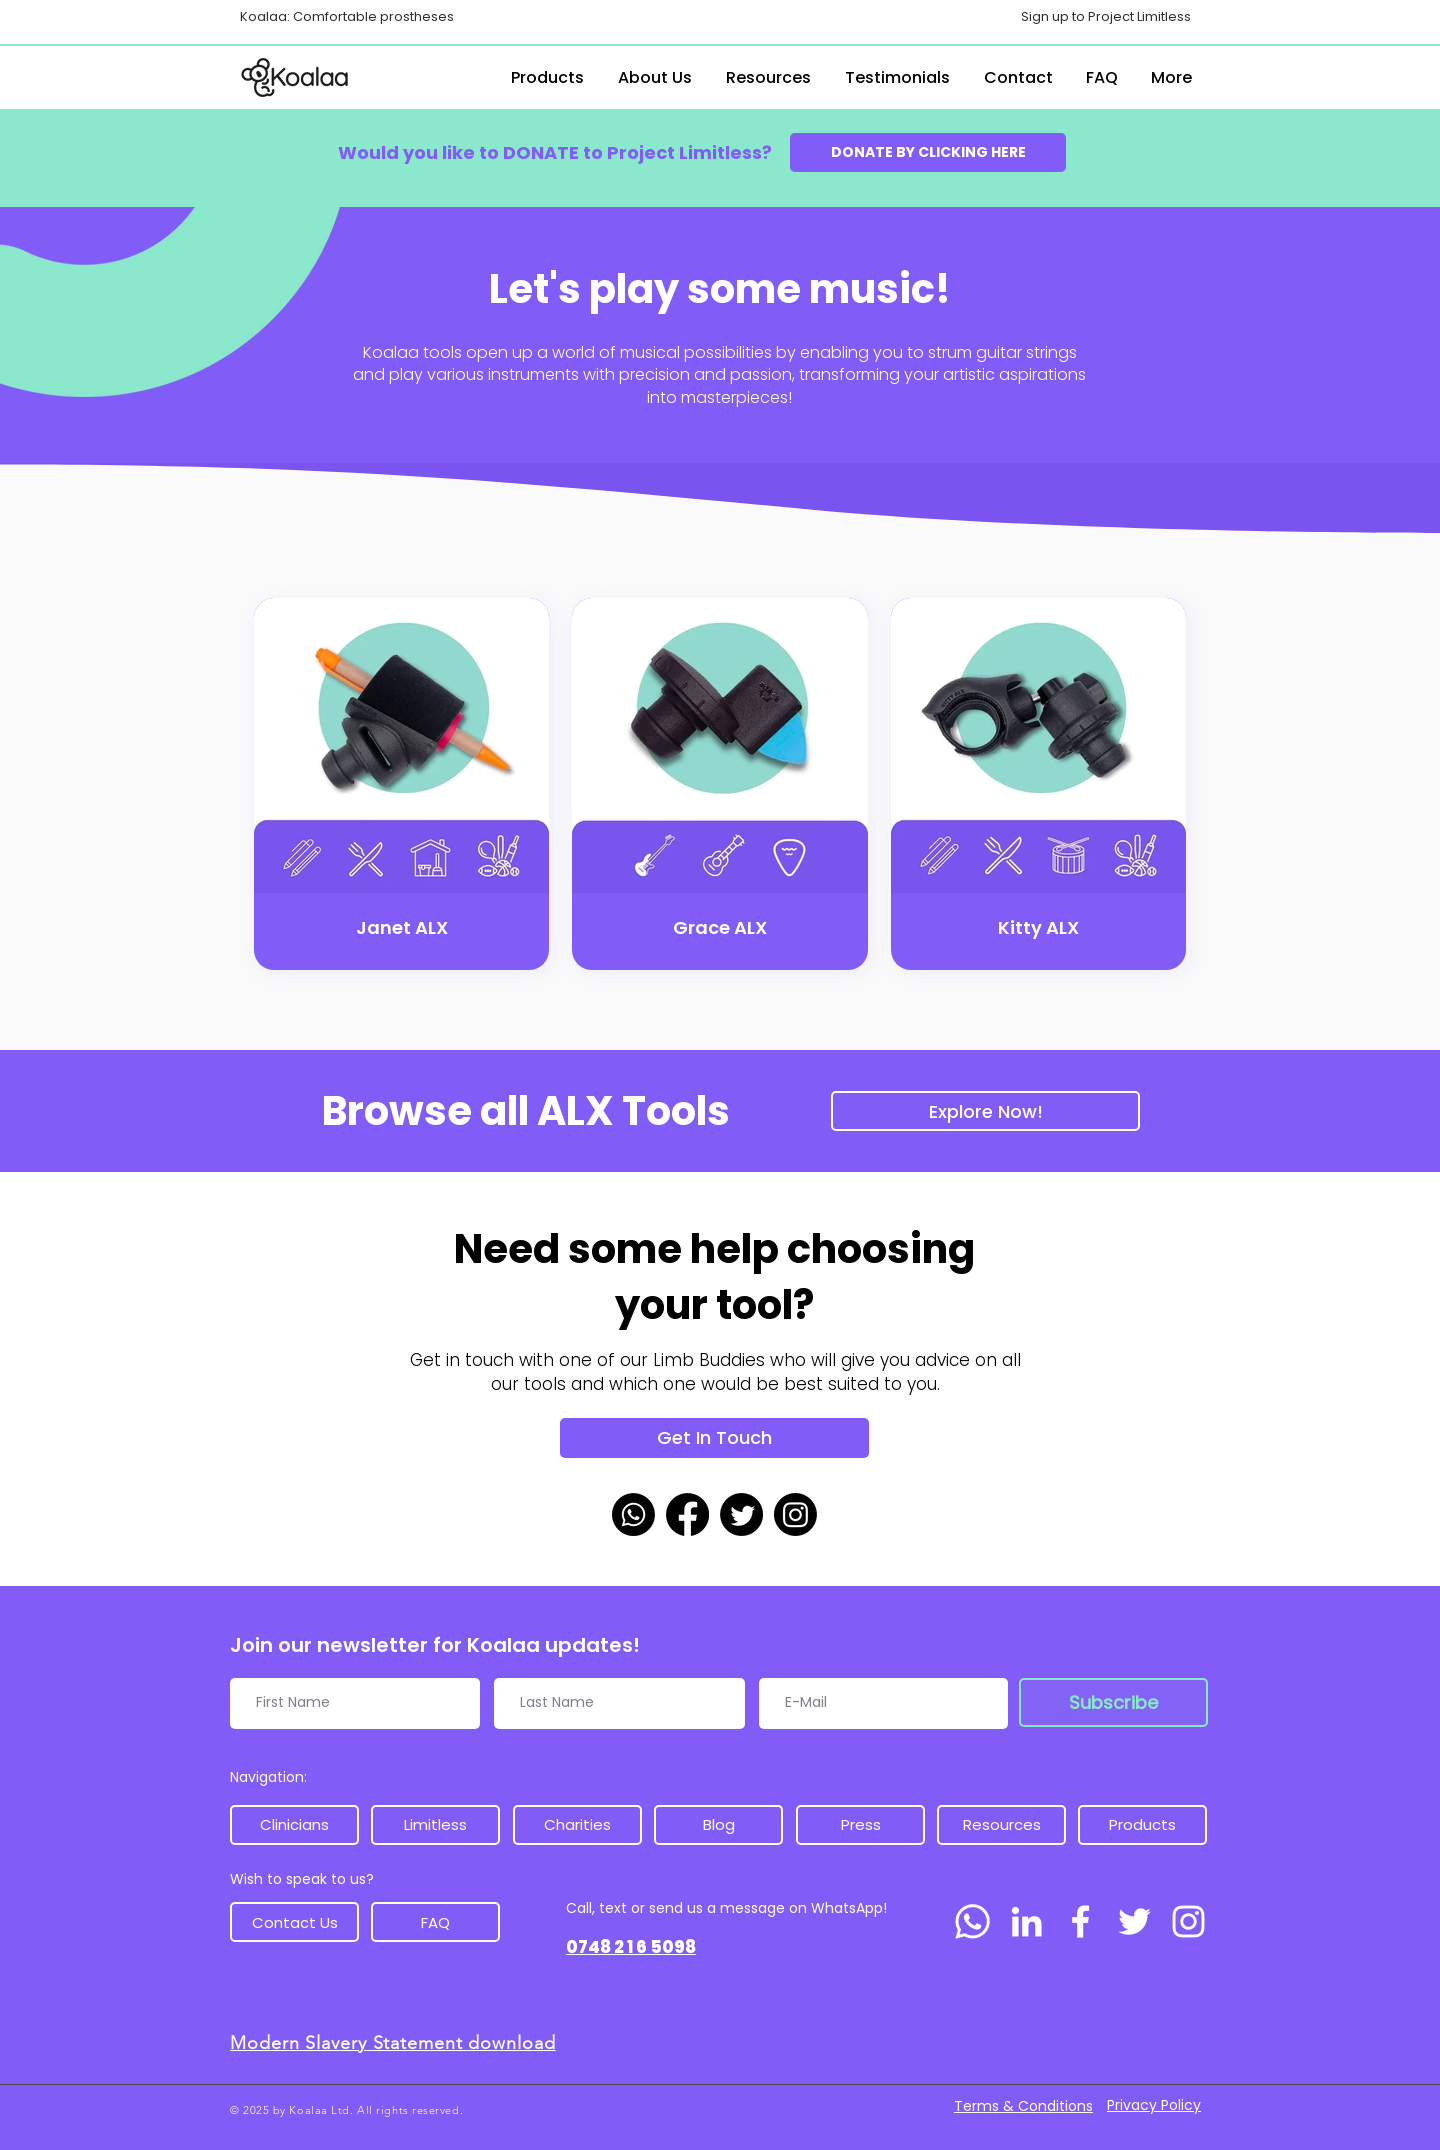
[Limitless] (435, 1825)
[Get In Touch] (714, 1438)
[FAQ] (435, 1922)
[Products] (1142, 1825)
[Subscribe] (1113, 1702)
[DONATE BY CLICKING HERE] (928, 152)
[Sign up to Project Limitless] (1106, 17)
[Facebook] (687, 1514)
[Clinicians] (294, 1825)
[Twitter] (741, 1514)
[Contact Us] (294, 1922)
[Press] (860, 1825)
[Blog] (718, 1825)
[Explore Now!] (985, 1111)
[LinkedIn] (1026, 1921)
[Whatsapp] (633, 1514)
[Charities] (577, 1825)
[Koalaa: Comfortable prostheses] (346, 17)
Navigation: (268, 1777)
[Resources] (1001, 1825)
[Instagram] (795, 1514)
